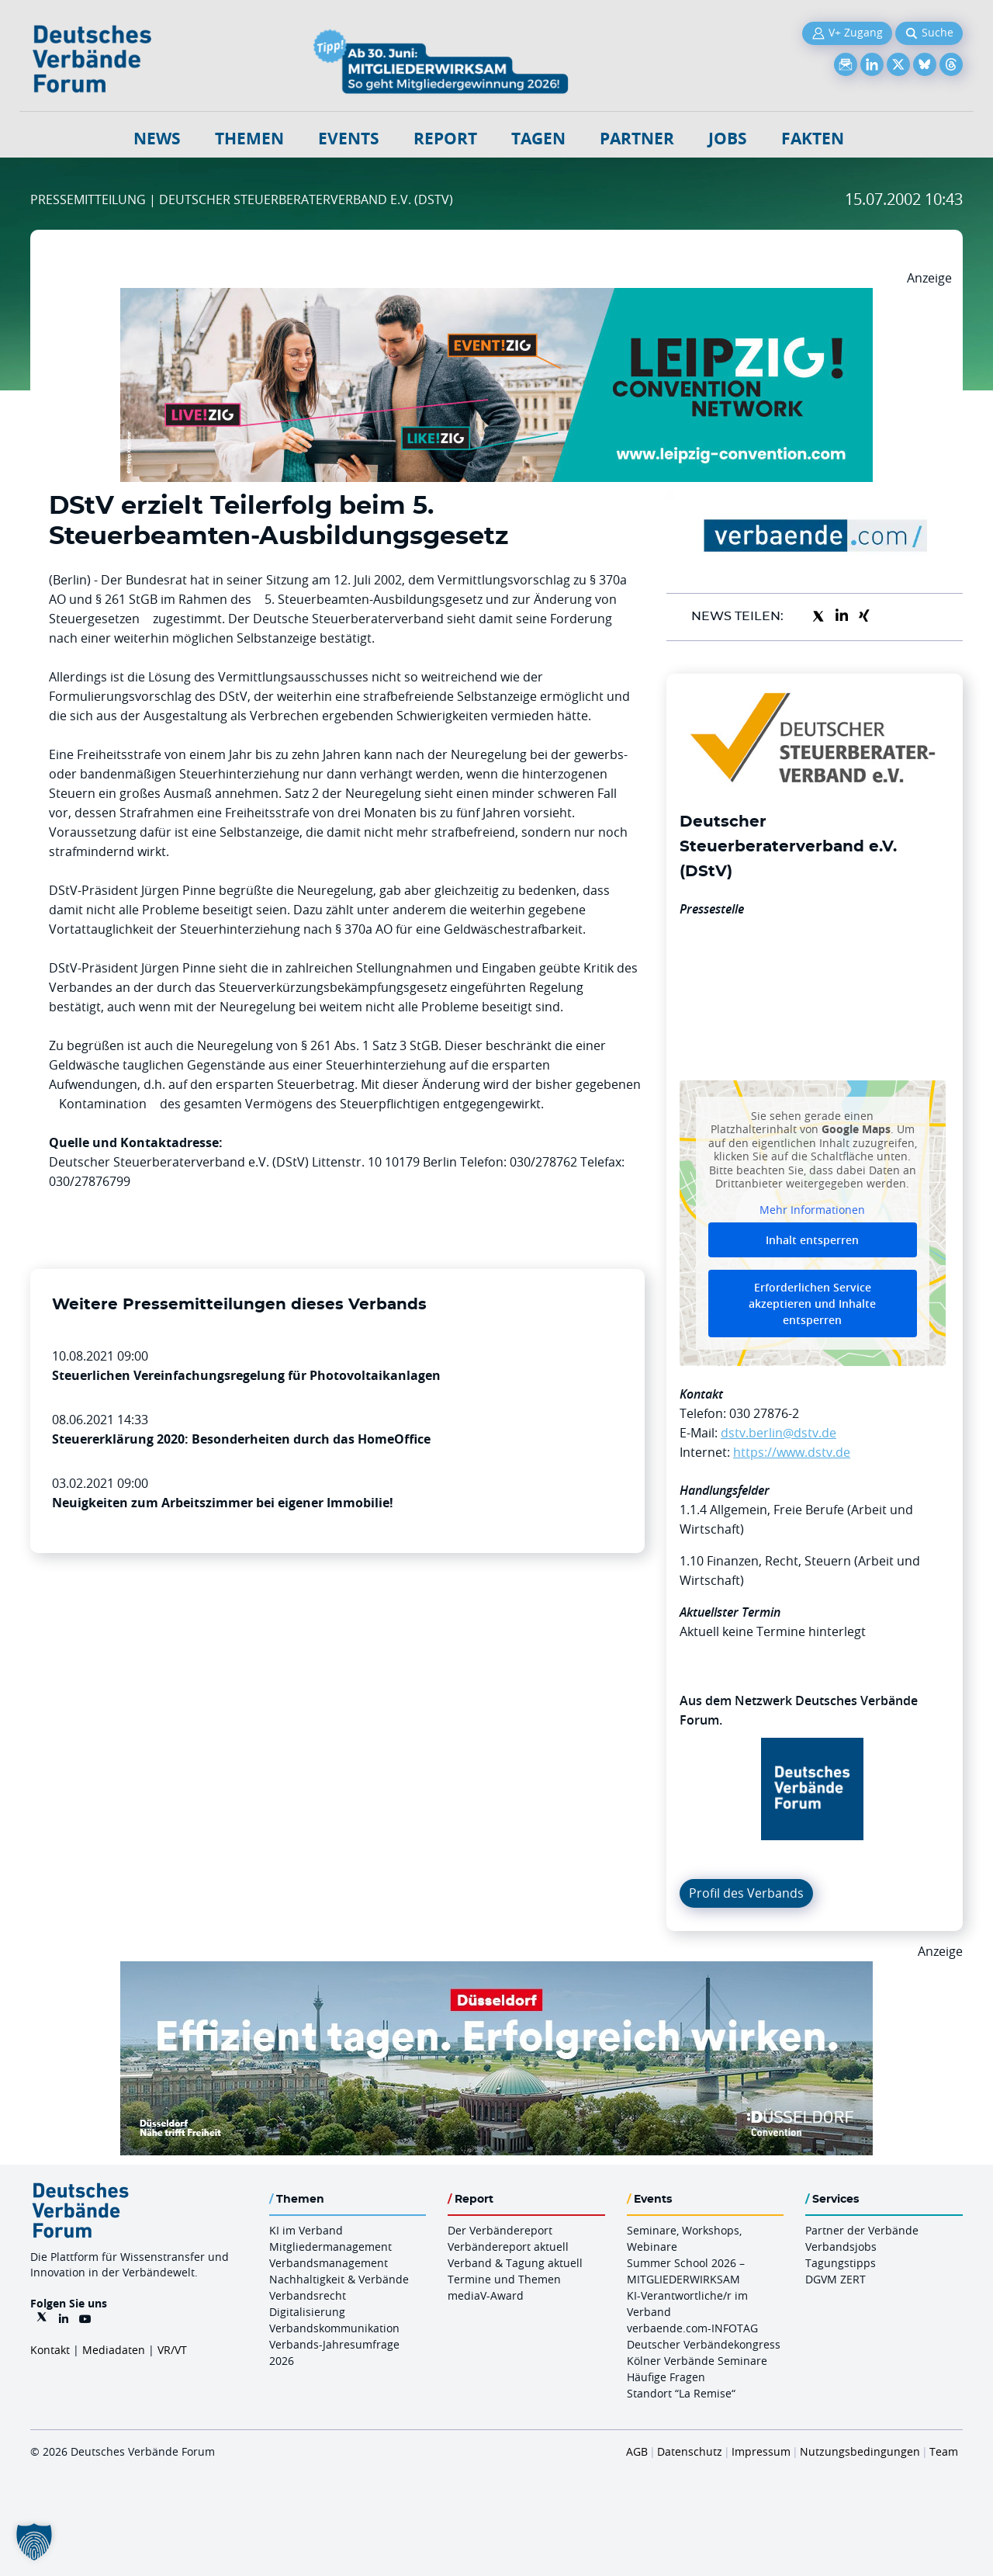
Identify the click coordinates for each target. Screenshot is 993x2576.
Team (943, 2451)
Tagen (538, 138)
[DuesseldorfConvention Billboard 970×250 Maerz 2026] (496, 1970)
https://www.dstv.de (791, 1452)
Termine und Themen (504, 2279)
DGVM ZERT (835, 2279)
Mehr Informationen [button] (812, 1209)
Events (348, 138)
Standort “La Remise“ (681, 2393)
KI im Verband (306, 2230)
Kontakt (50, 2349)
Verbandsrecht (307, 2295)
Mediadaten (113, 2349)
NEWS (157, 138)
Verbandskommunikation (334, 2328)
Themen (249, 138)
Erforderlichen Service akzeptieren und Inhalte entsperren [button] (812, 1303)
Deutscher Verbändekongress (703, 2344)
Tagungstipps (840, 2262)
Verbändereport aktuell (508, 2246)
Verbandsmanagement (328, 2262)
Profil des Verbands (746, 1893)
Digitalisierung (307, 2311)
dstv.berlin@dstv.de (778, 1432)
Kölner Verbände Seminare (697, 2360)
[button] (34, 2542)
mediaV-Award (486, 2295)
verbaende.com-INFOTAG (692, 2328)
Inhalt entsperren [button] (812, 1240)
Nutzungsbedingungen (860, 2451)
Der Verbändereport (500, 2230)
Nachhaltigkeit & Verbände (339, 2279)
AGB (637, 2451)
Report (445, 138)
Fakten (812, 138)
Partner (637, 138)
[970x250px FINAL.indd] (496, 297)
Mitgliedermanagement (330, 2246)
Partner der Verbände (862, 2230)
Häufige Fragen (666, 2377)
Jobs (727, 138)
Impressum (761, 2451)
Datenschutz (689, 2451)
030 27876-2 (764, 1413)
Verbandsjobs (841, 2246)
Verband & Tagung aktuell (515, 2262)
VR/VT (172, 2349)
